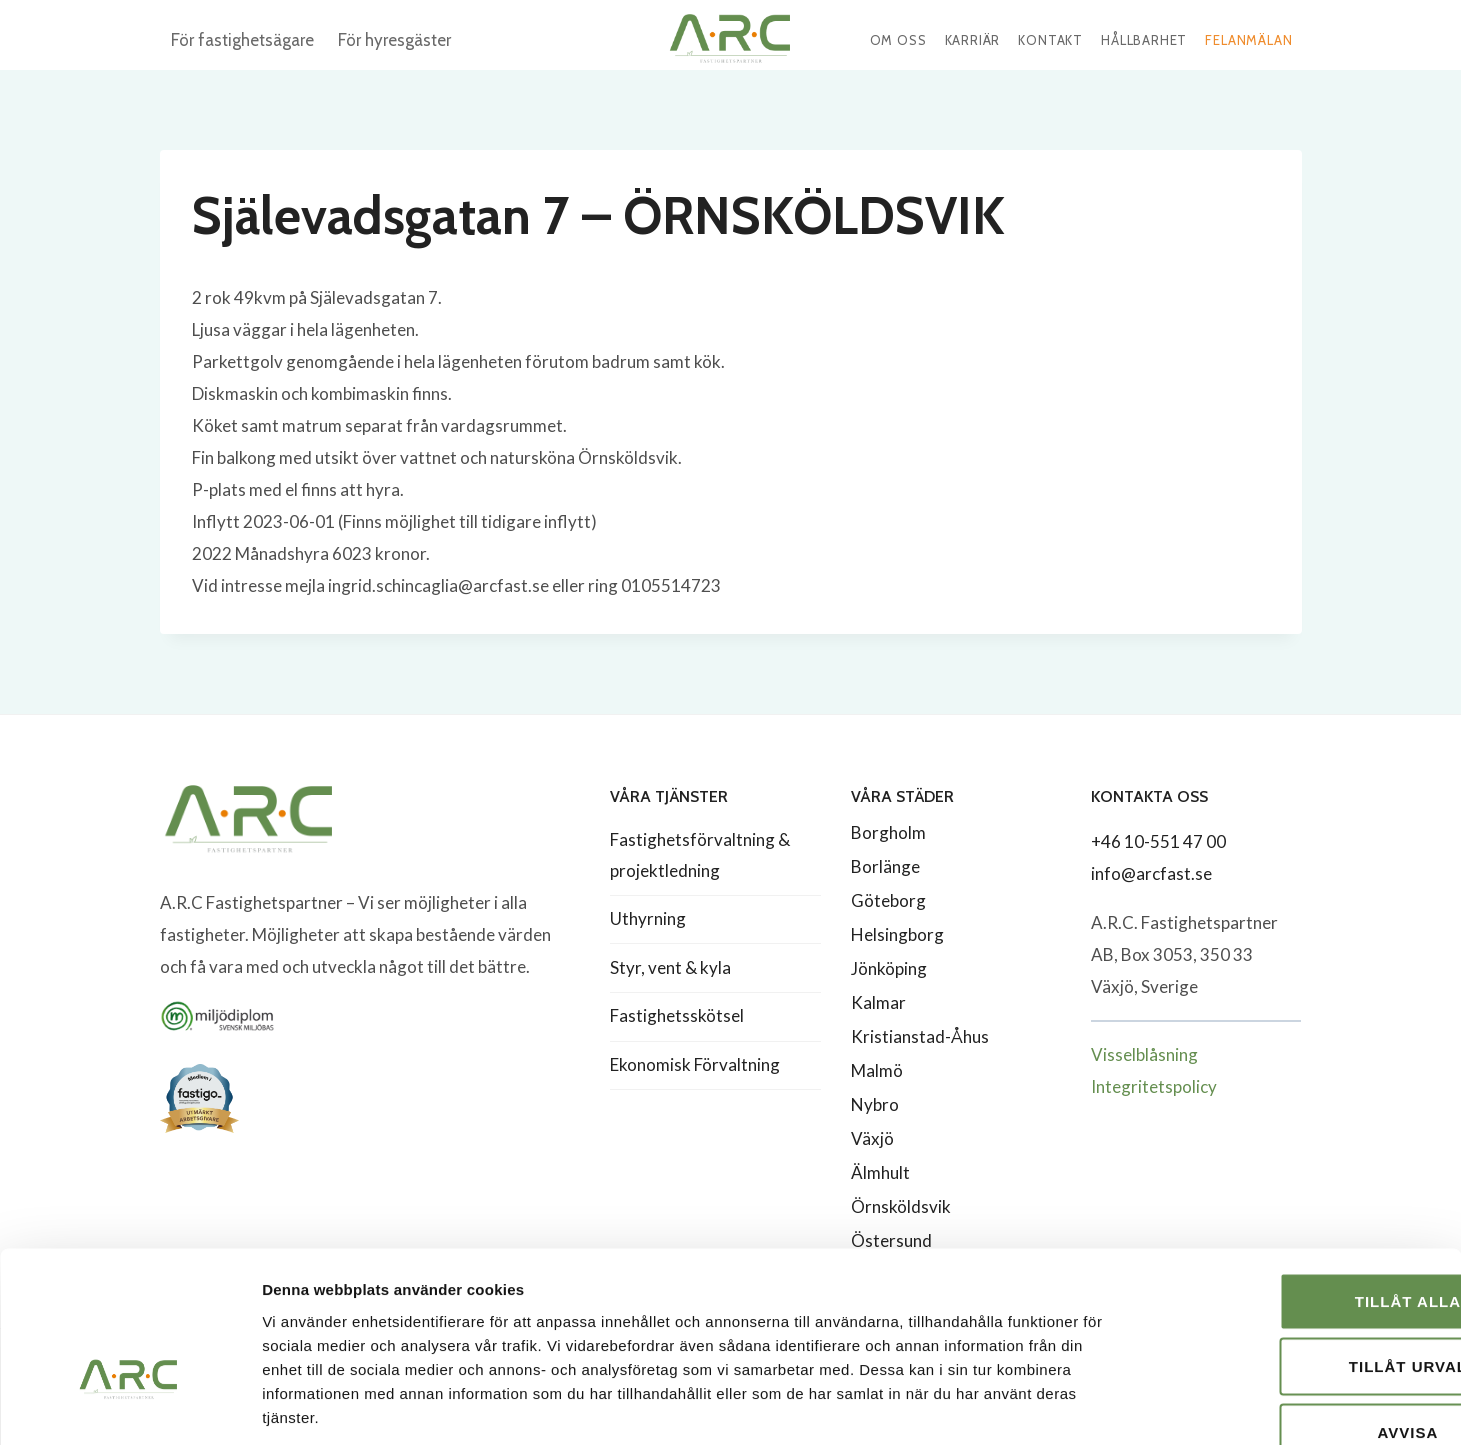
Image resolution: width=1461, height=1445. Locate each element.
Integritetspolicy (1154, 1086)
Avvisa (1294, 1313)
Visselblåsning (1144, 1054)
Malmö (877, 1070)
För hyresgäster (394, 40)
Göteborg (888, 900)
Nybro (875, 1104)
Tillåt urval (1294, 1248)
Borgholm (888, 832)
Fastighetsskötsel (677, 1015)
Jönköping (889, 968)
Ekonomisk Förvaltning (695, 1064)
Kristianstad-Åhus (920, 1036)
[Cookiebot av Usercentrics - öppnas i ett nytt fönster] (129, 1406)
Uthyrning (648, 918)
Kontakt (1050, 40)
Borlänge (885, 866)
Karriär (973, 40)
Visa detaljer (1086, 1405)
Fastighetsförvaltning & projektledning (700, 855)
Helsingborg (897, 934)
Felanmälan (1248, 40)
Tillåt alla (1294, 1182)
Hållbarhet (1144, 40)
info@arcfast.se (1151, 873)
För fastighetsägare (242, 40)
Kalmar (878, 1002)
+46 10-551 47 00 (1158, 841)
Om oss (898, 40)
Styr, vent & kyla (670, 967)
